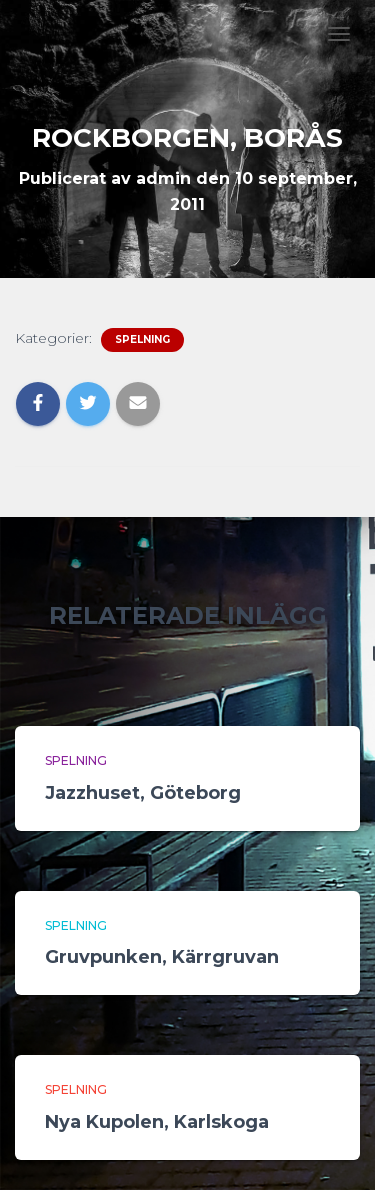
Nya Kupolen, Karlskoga (157, 1122)
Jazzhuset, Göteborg (143, 793)
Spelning (142, 339)
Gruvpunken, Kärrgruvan (162, 957)
